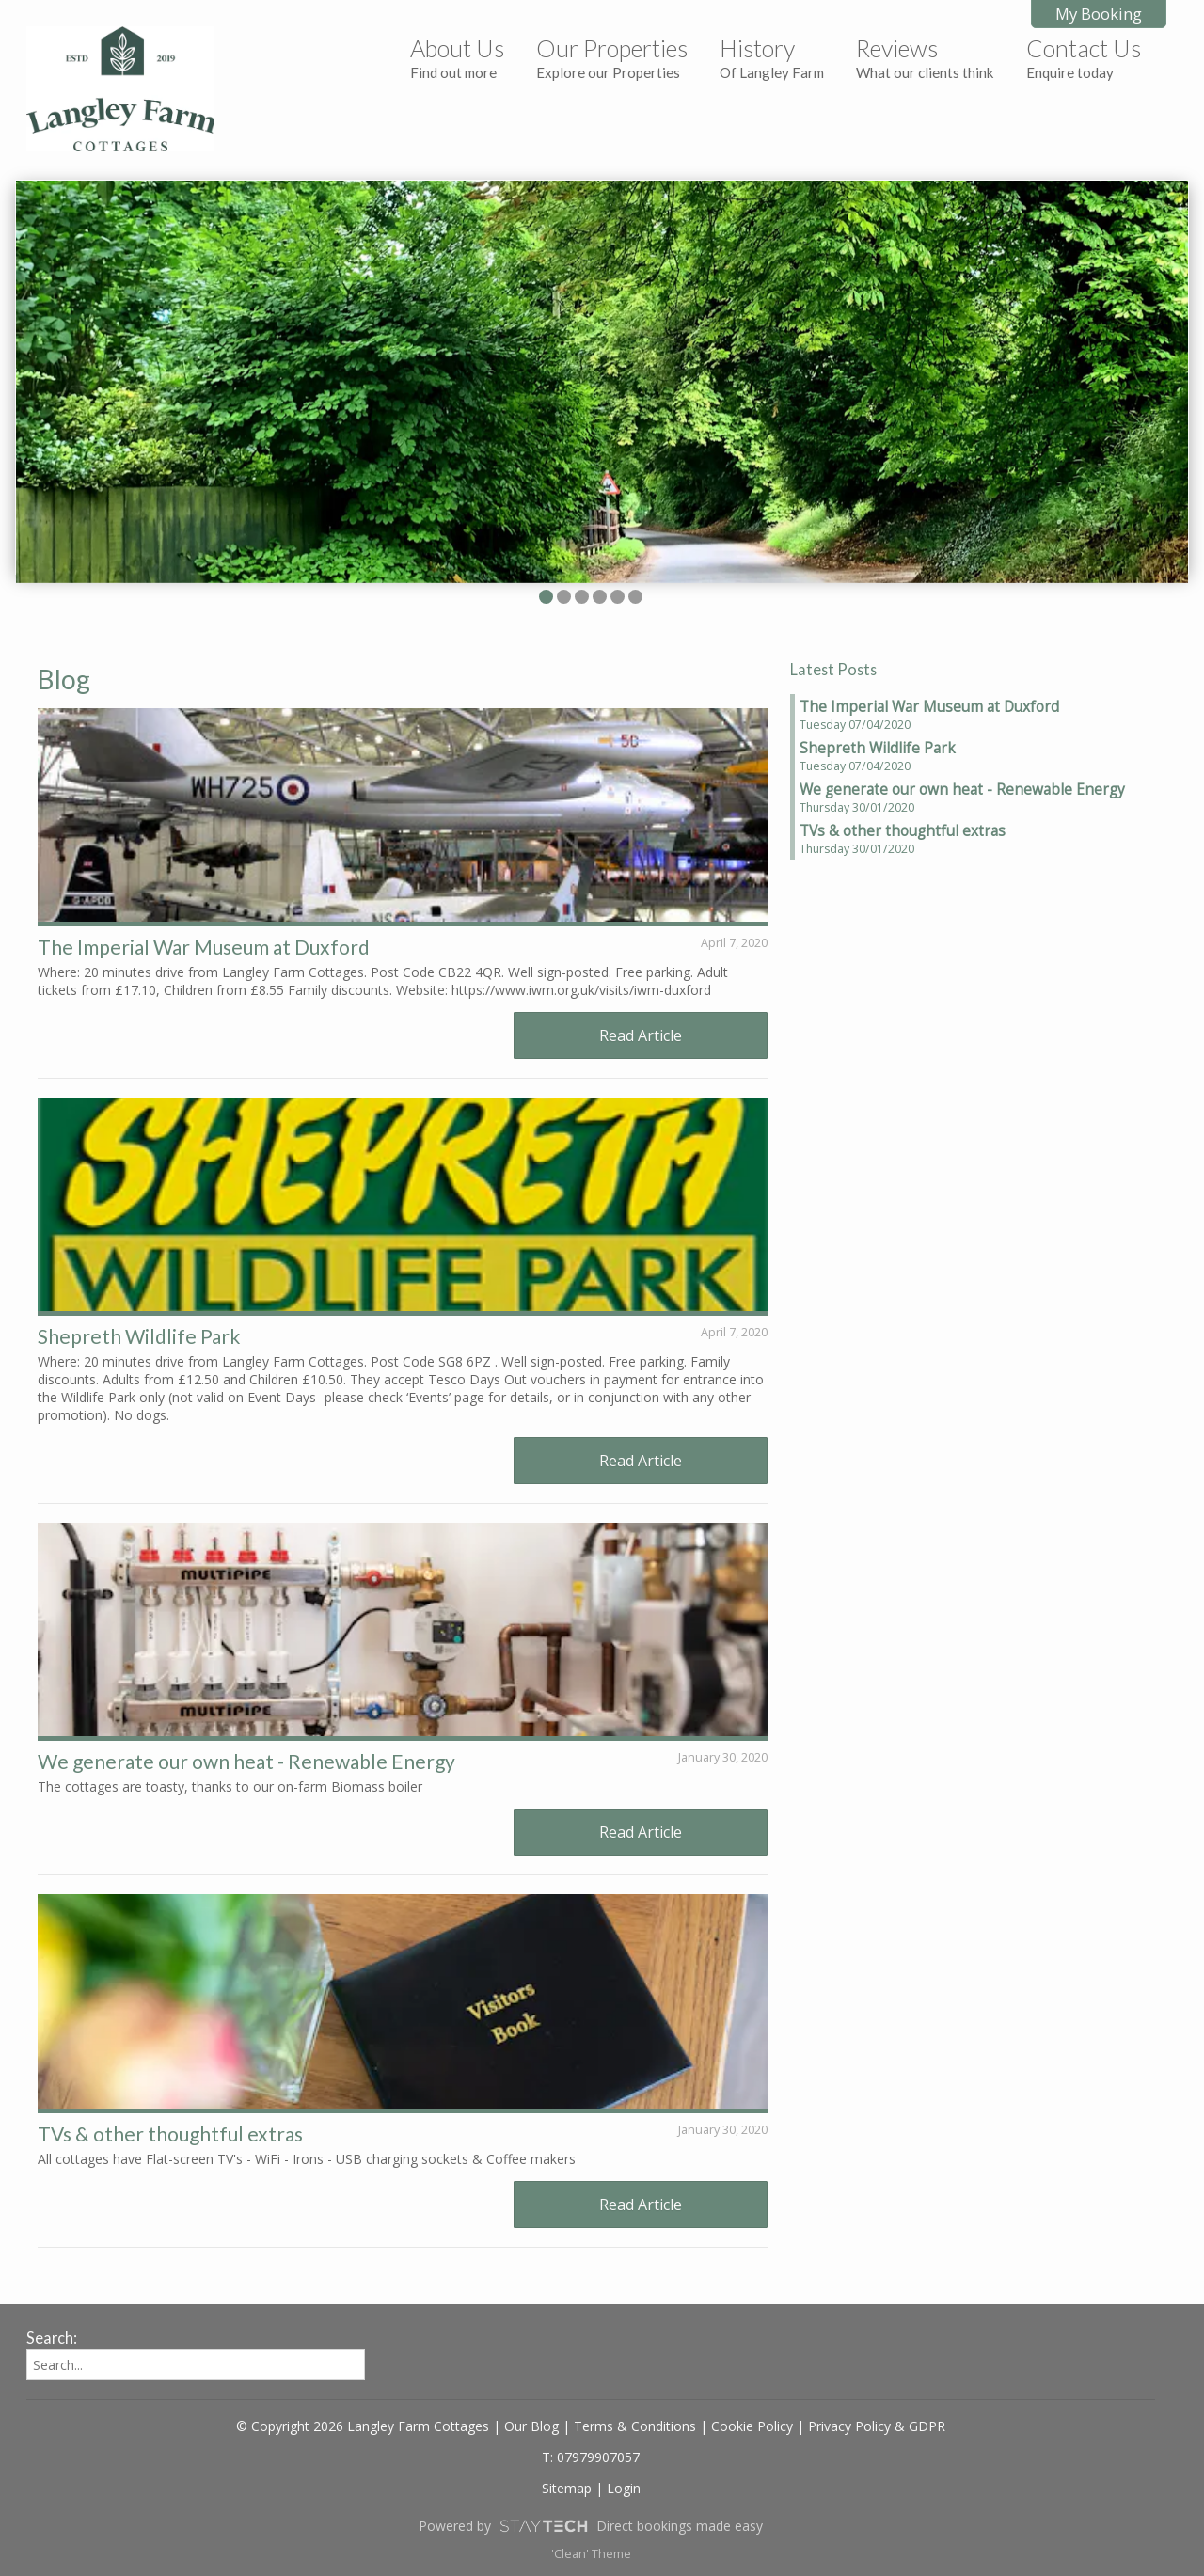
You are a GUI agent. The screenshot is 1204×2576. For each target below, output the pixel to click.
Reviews (925, 57)
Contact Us (1083, 57)
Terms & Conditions (635, 2426)
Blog (64, 679)
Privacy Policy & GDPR (876, 2426)
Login (624, 2488)
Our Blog (531, 2426)
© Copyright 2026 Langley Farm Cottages (362, 2426)
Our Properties (612, 57)
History (772, 57)
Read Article (640, 1035)
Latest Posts (833, 669)
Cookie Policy (752, 2426)
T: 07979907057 (591, 2457)
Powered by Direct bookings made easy (591, 2526)
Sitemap (567, 2488)
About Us (457, 57)
